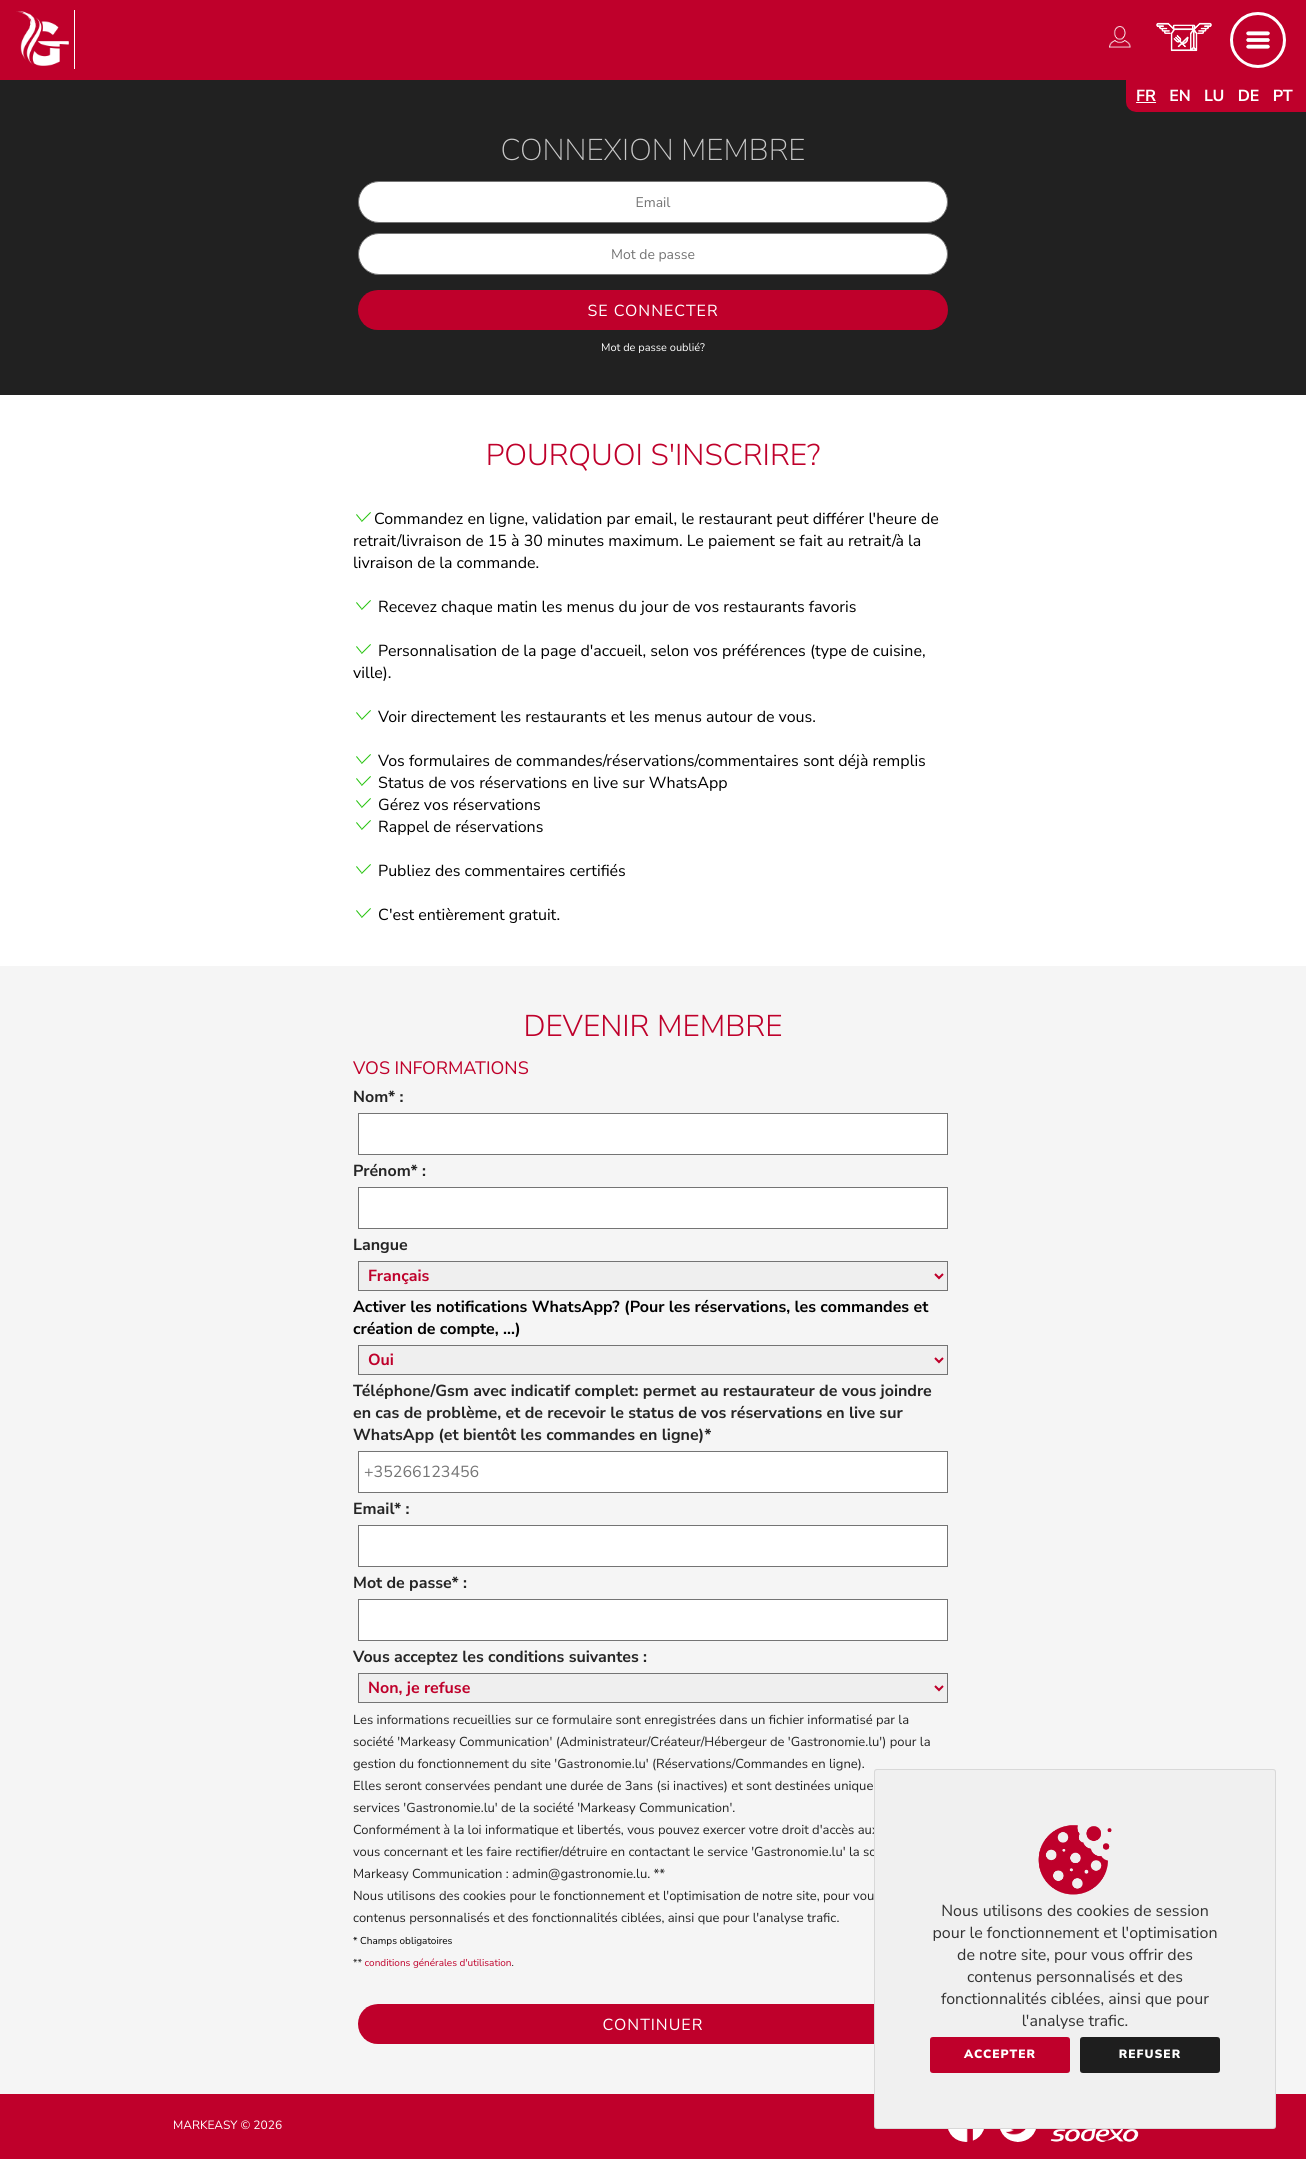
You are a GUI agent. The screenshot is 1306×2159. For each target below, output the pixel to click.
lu (1214, 96)
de (1249, 96)
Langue (380, 1245)
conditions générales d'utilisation (438, 1963)
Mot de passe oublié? (653, 347)
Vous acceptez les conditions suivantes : (500, 1657)
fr (1146, 96)
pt (1283, 96)
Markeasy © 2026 (227, 2126)
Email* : (381, 1509)
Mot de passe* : (410, 1583)
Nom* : (378, 1097)
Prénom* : (389, 1171)
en (1180, 96)
